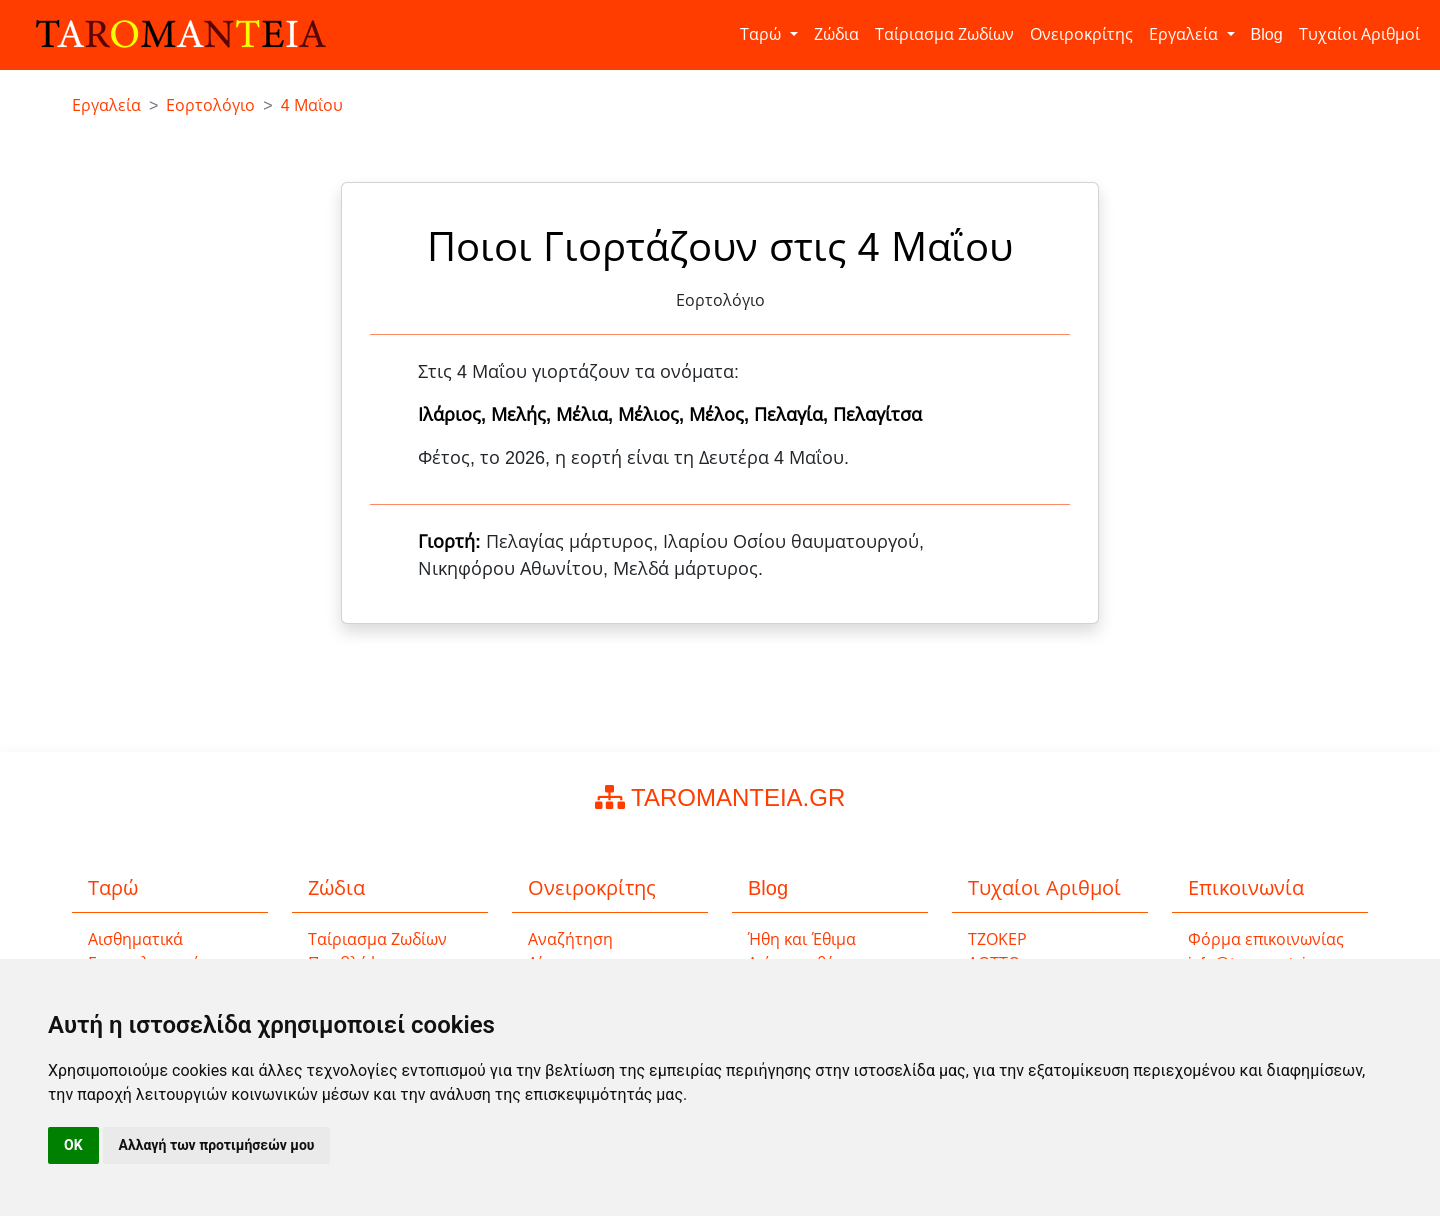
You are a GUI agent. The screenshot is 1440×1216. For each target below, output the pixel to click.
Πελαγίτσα (877, 415)
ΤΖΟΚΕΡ (997, 939)
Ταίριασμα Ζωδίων (944, 34)
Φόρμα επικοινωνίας (1266, 939)
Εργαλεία (1185, 34)
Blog (1267, 34)
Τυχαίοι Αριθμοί (1359, 34)
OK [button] (73, 1145)
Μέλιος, (653, 415)
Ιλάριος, (454, 415)
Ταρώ (762, 34)
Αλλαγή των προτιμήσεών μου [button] (217, 1145)
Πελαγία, (793, 415)
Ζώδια (836, 34)
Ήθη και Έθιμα (802, 939)
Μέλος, (721, 415)
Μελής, (523, 415)
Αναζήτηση (570, 939)
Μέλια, (587, 415)
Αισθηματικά (135, 939)
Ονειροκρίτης (1081, 34)
